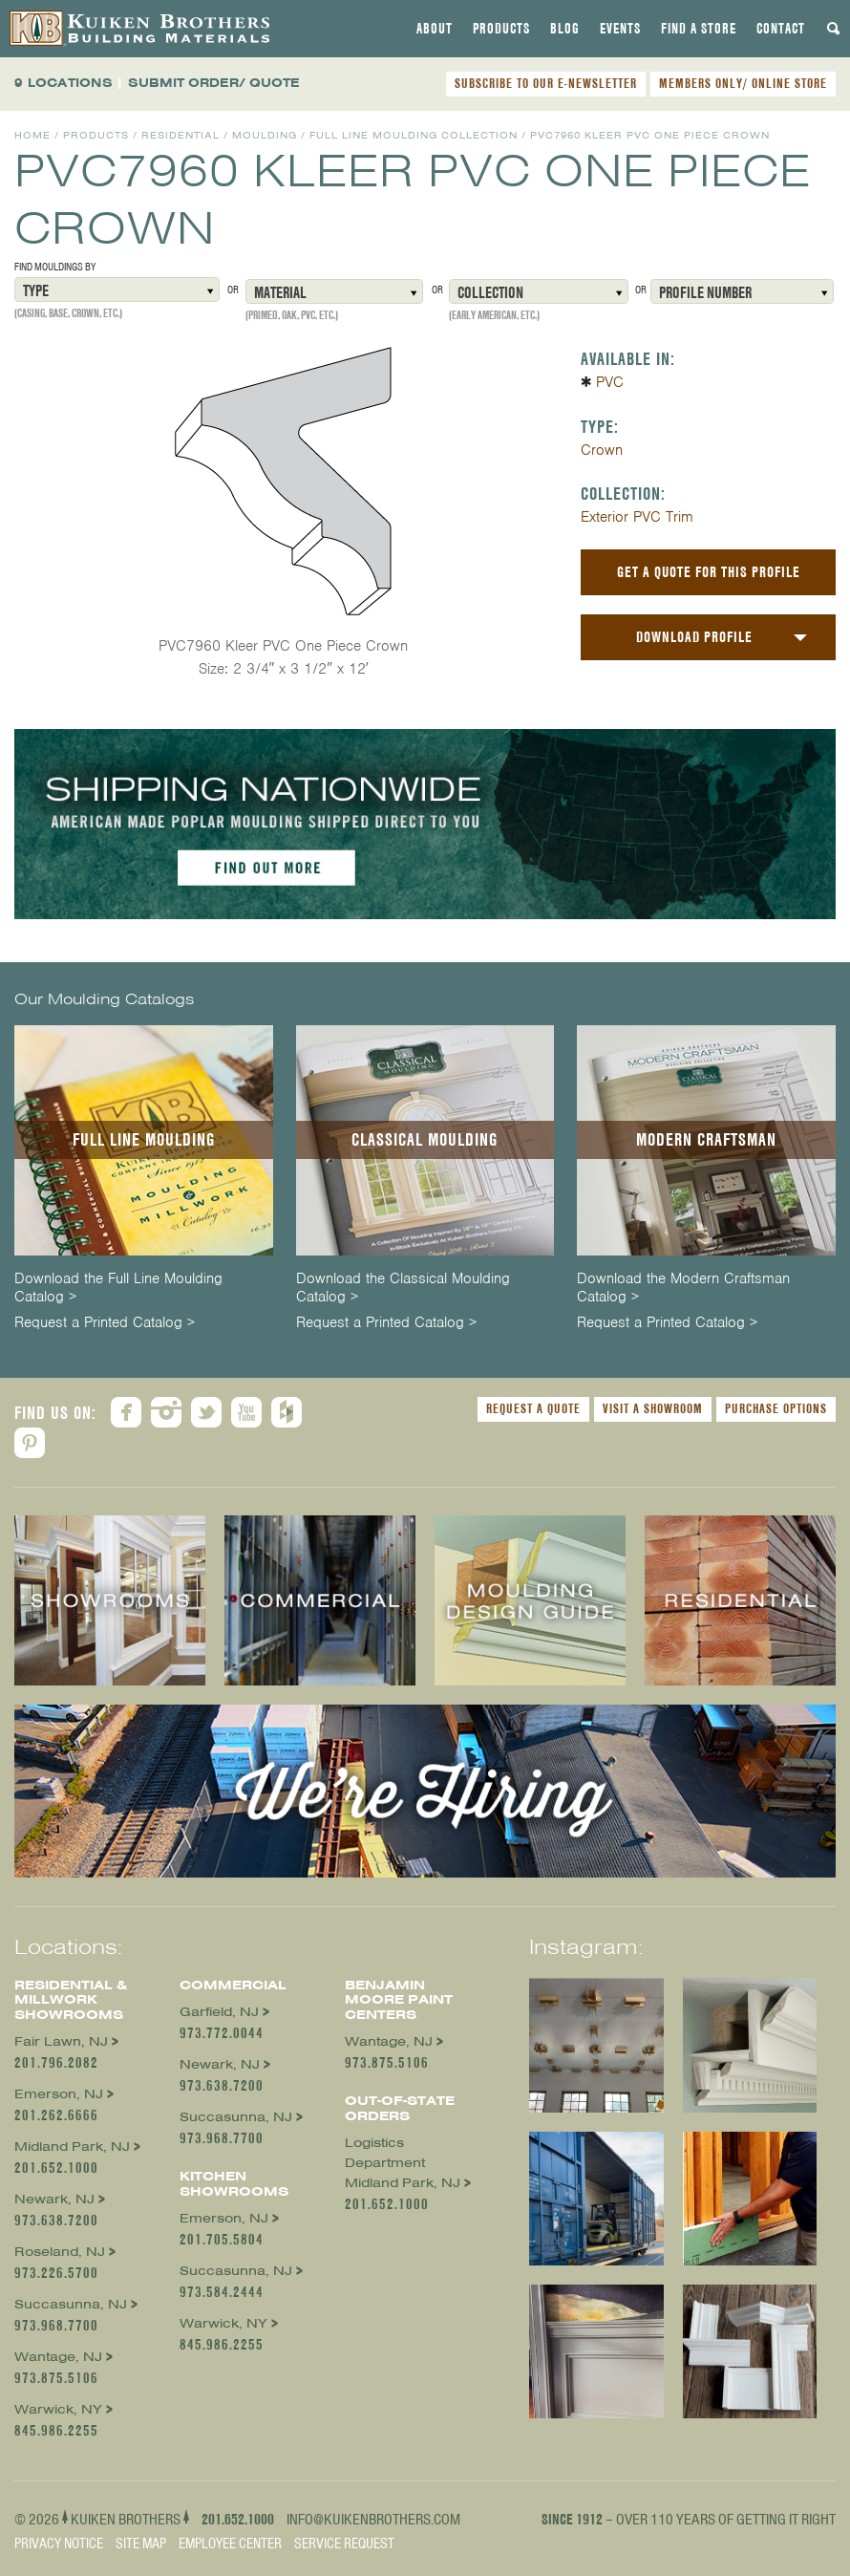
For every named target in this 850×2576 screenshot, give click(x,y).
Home (32, 135)
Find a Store (698, 28)
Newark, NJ (54, 2199)
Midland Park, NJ (72, 2146)
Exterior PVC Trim (637, 516)
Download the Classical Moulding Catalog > (403, 1288)
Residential (180, 135)
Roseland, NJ (59, 2251)
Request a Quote (533, 1408)
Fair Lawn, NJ (61, 2041)
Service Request (344, 2543)
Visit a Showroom (653, 1408)
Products (501, 28)
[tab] (434, 28)
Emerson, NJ (58, 2094)
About (434, 28)
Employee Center (230, 2543)
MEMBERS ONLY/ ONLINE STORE (743, 83)
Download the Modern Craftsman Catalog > (683, 1288)
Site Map (141, 2543)
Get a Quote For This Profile (708, 572)
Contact (780, 28)
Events (620, 28)
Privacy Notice (58, 2543)
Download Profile (694, 637)
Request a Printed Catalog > (104, 1323)
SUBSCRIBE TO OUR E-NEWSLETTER (546, 83)
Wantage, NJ (58, 2357)
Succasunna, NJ (70, 2304)
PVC (610, 382)
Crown (602, 450)
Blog (565, 28)
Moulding (264, 135)
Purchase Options (776, 1408)
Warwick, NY (58, 2409)
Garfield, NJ (219, 2012)
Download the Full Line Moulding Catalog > (118, 1288)
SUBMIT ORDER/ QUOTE (214, 82)
